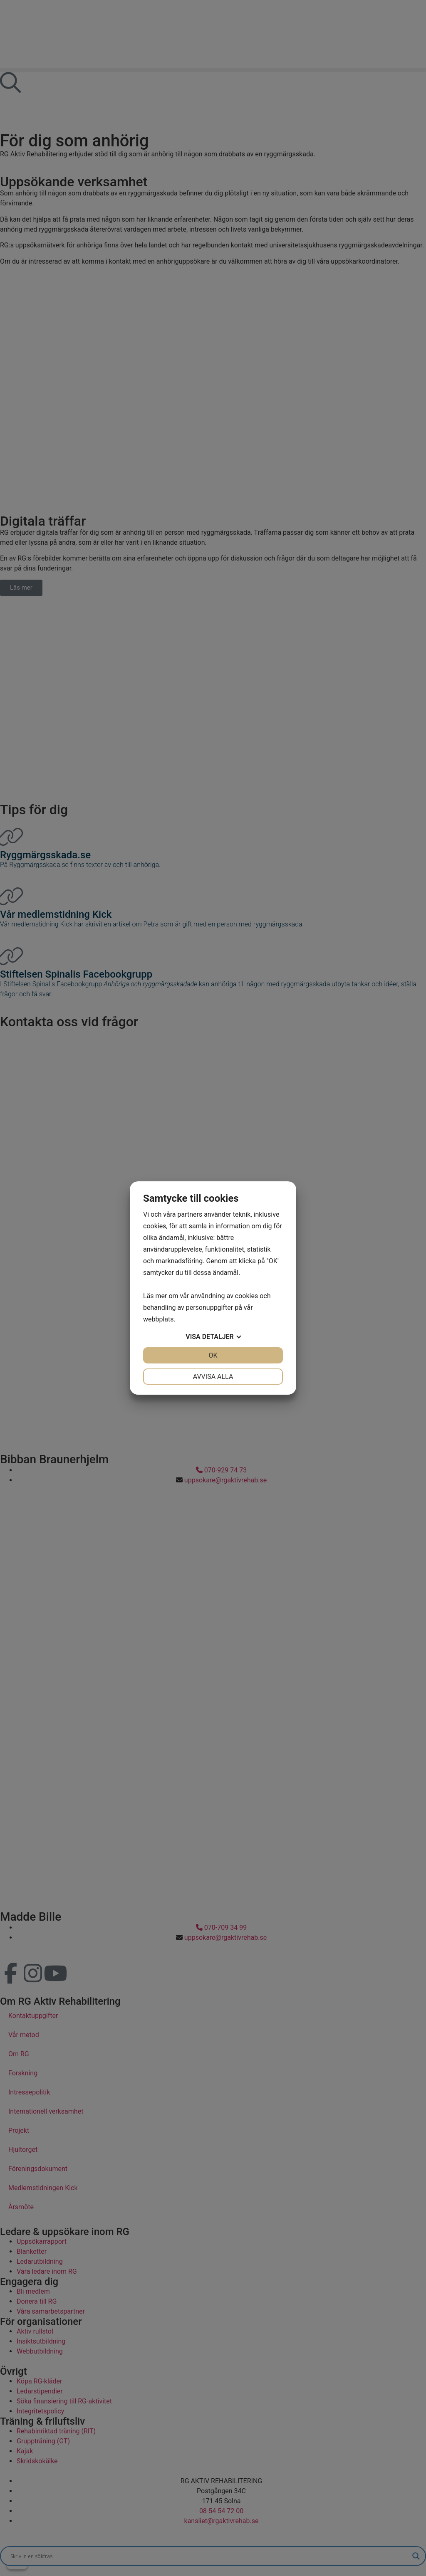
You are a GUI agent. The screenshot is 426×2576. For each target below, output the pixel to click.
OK (212, 1355)
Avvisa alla (213, 1377)
